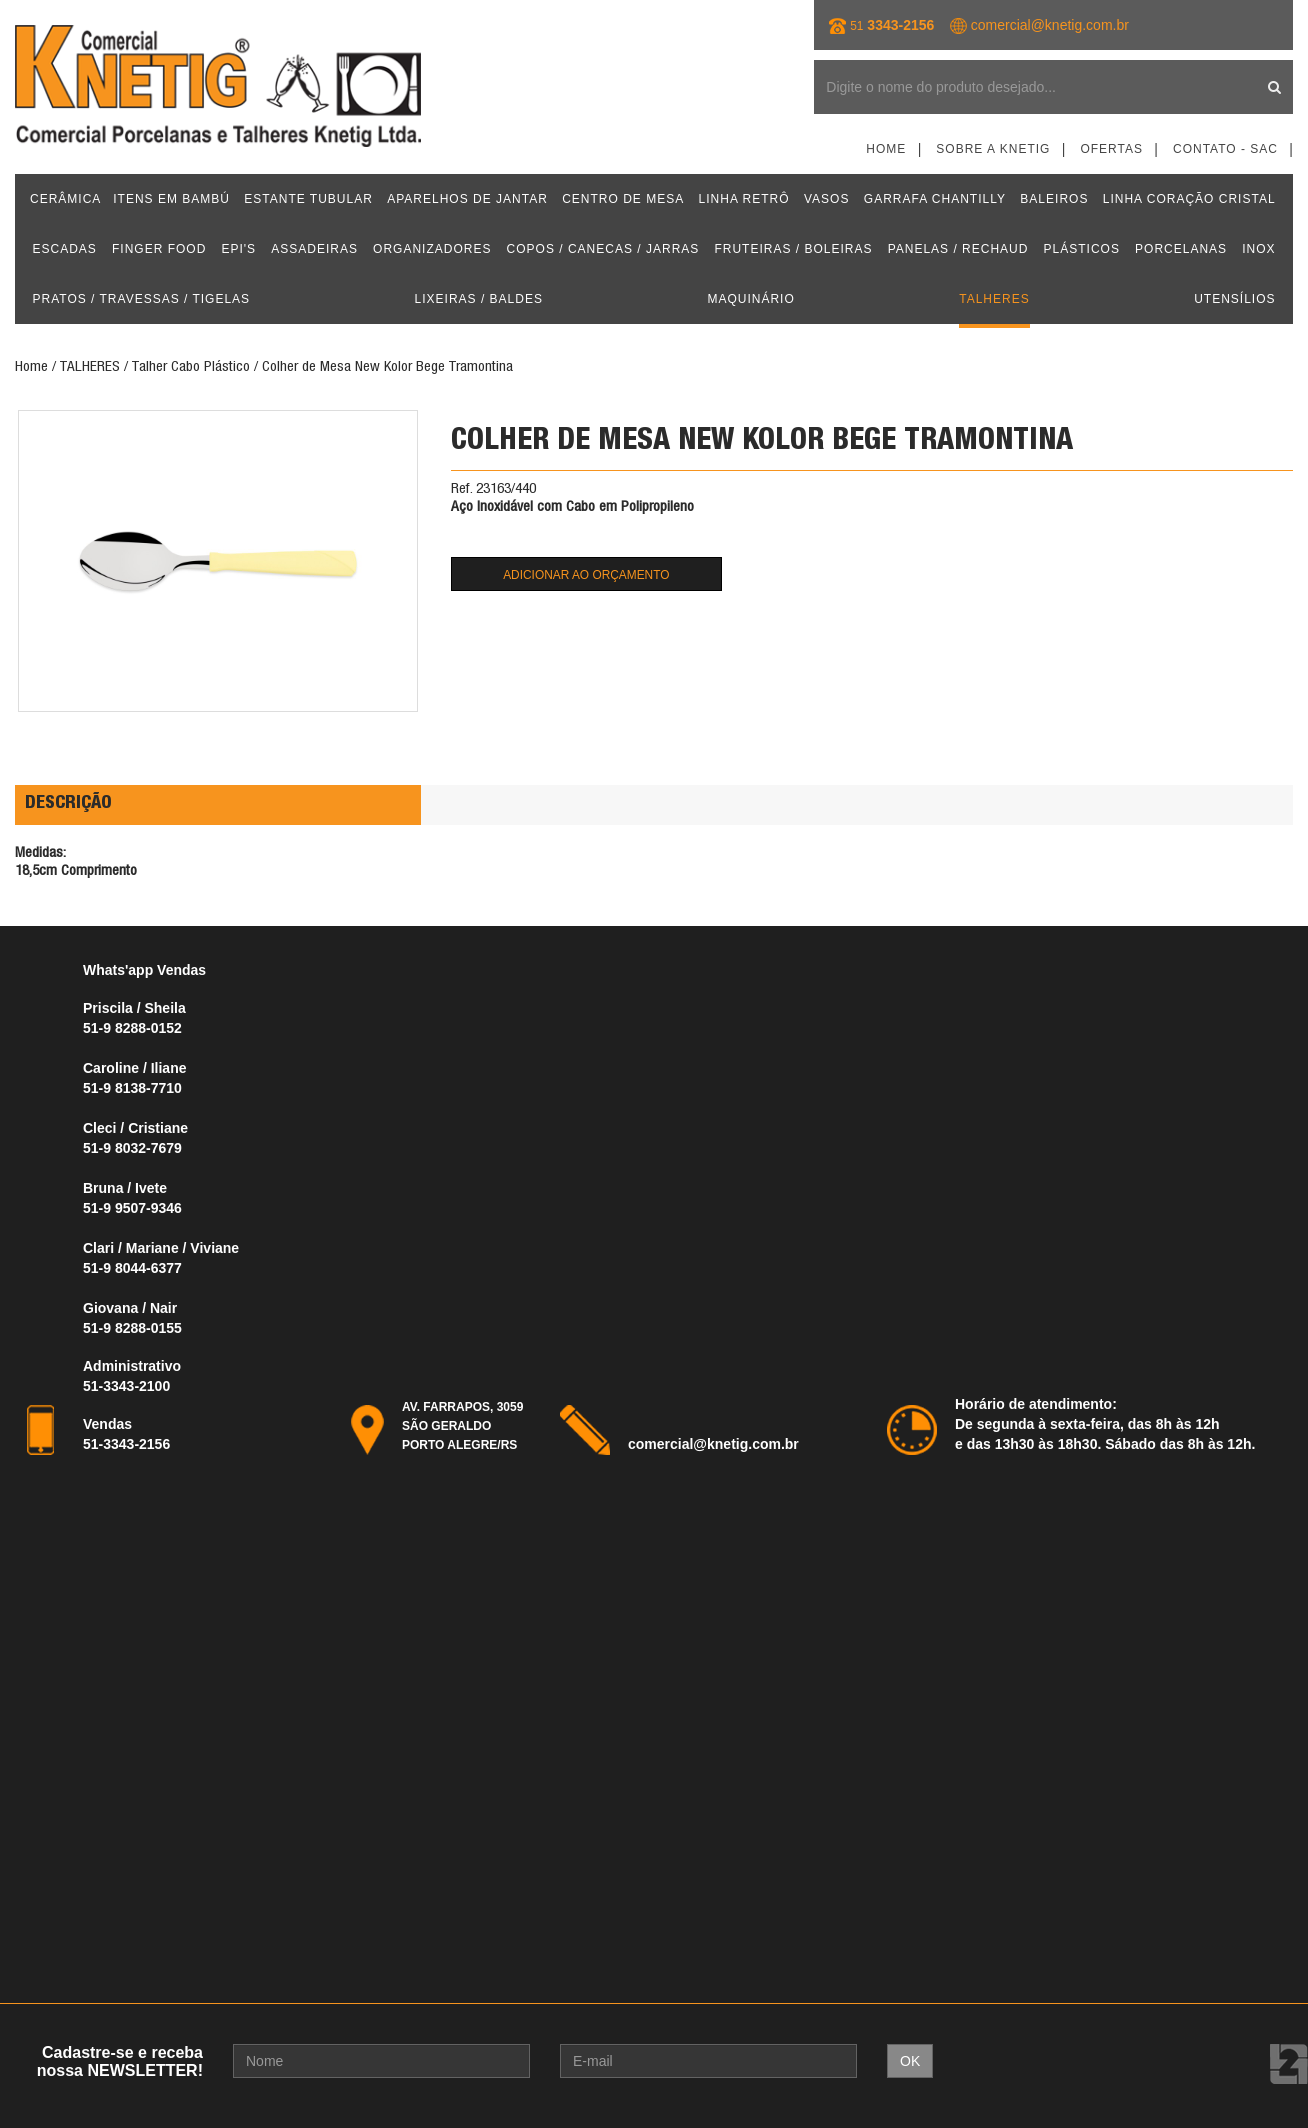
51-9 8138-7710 (132, 1088)
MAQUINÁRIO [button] (750, 299)
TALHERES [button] (994, 299)
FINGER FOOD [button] (159, 249)
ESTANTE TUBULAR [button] (308, 199)
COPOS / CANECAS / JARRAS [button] (603, 249)
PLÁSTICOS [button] (1082, 249)
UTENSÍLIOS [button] (1234, 299)
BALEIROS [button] (1054, 199)
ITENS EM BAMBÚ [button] (171, 199)
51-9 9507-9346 (132, 1208)
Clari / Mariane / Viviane (161, 1248)
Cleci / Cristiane (137, 1128)
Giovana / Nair (130, 1308)
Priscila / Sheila (134, 1008)
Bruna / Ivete (125, 1188)
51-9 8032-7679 (132, 1148)
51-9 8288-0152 (132, 1028)
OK (910, 2061)
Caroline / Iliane (134, 1068)
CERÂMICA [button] (65, 199)
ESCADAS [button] (65, 249)
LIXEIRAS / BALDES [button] (479, 299)
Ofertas (1111, 149)
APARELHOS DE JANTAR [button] (467, 199)
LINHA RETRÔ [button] (744, 199)
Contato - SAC (1225, 149)
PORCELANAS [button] (1181, 249)
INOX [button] (1258, 249)
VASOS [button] (826, 199)
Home (886, 149)
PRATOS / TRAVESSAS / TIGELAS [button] (142, 299)
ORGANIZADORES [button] (432, 249)
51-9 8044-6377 (132, 1268)
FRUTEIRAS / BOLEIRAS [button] (793, 249)
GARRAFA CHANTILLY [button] (935, 199)
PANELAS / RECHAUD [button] (958, 249)
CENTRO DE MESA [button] (623, 199)
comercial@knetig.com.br (1050, 25)
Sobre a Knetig (993, 149)
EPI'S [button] (238, 249)
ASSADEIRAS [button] (314, 249)
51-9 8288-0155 (132, 1328)
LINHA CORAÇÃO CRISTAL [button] (1189, 199)
